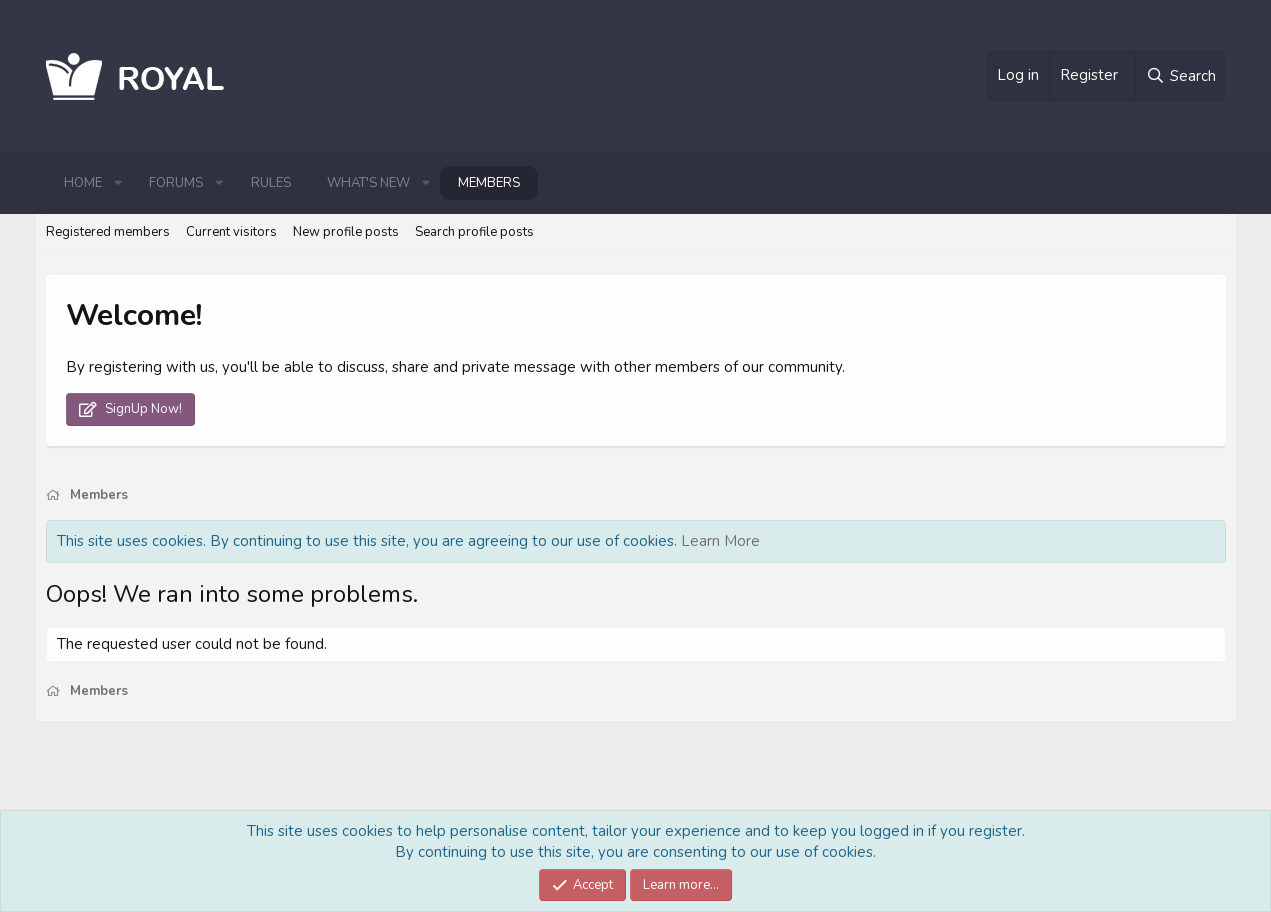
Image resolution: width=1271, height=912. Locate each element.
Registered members (108, 232)
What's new (368, 183)
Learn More (720, 541)
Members (489, 183)
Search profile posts (474, 232)
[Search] (1180, 76)
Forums (176, 183)
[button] (118, 183)
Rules (271, 183)
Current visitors (231, 232)
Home (83, 183)
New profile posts (346, 232)
